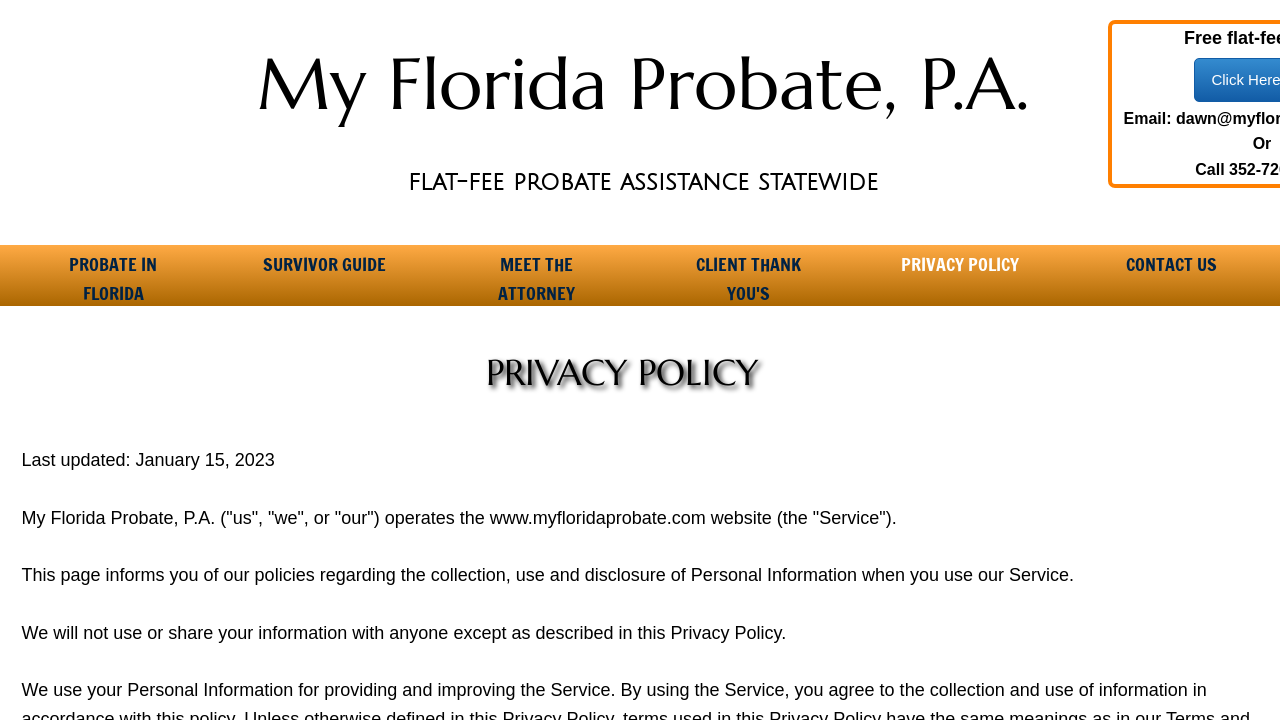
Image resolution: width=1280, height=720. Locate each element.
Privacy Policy (960, 264)
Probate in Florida (113, 271)
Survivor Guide (324, 264)
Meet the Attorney (536, 271)
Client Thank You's (748, 271)
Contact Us (1171, 264)
